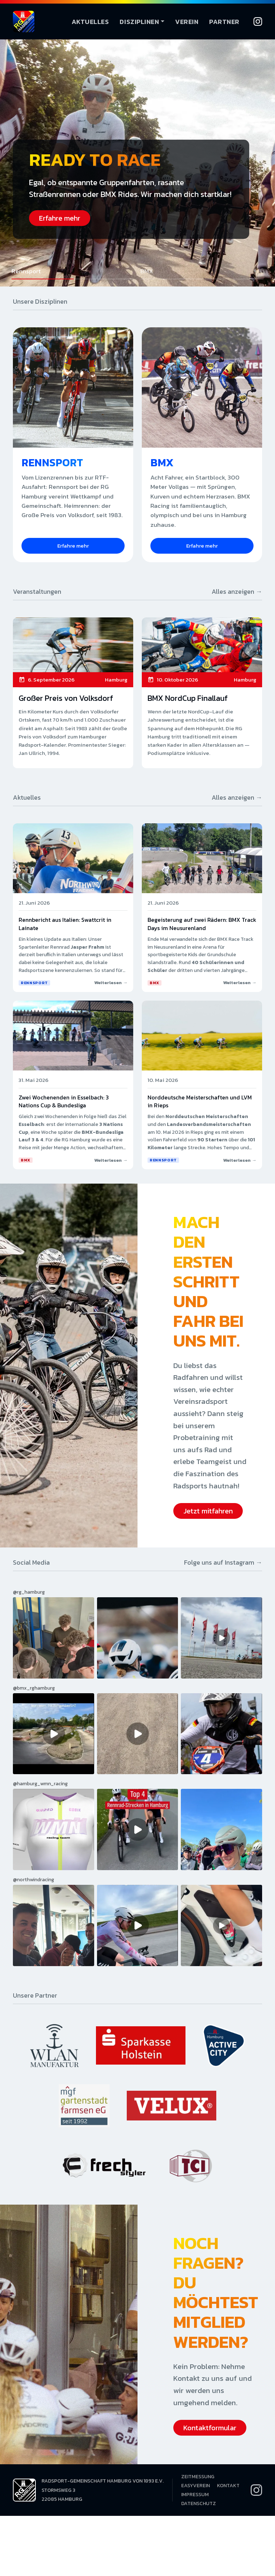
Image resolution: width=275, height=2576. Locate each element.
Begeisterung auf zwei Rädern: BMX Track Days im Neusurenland (202, 923)
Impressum (195, 2494)
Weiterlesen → (110, 982)
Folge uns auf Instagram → (223, 1562)
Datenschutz (198, 2503)
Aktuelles (90, 22)
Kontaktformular (209, 2427)
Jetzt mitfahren (208, 1511)
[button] (73, 273)
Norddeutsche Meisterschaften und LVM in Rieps (200, 1101)
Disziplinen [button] (139, 22)
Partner (224, 22)
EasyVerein (195, 2485)
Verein (186, 22)
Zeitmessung (197, 2476)
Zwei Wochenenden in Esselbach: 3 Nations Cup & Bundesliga (64, 1101)
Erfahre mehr (59, 218)
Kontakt (228, 2485)
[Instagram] (258, 21)
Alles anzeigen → (237, 591)
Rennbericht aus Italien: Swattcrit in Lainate (65, 923)
